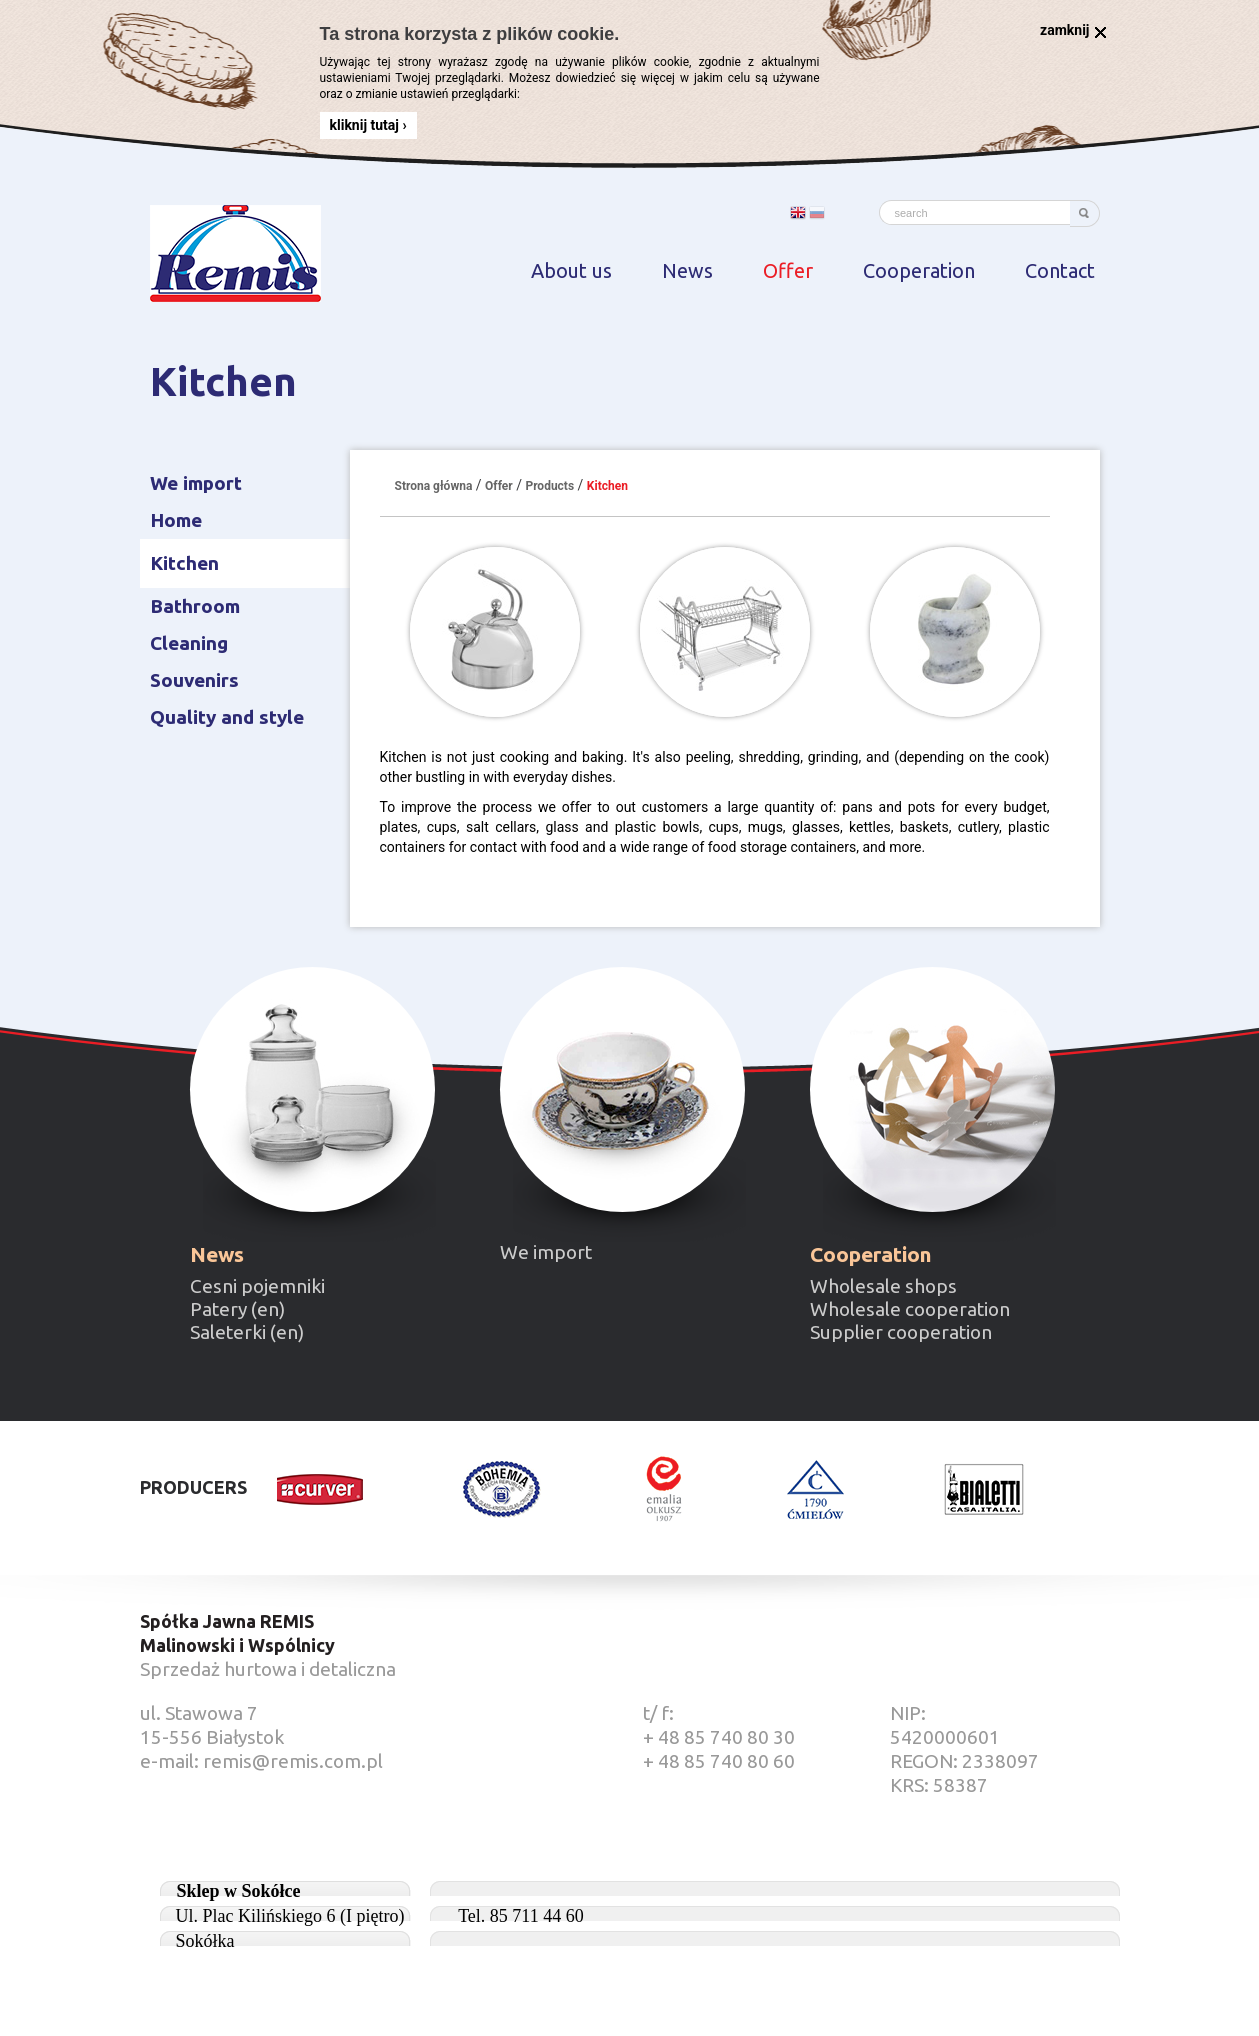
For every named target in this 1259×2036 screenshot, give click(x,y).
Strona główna (434, 486)
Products (549, 486)
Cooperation (932, 1089)
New (312, 1089)
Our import (622, 1089)
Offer (499, 486)
